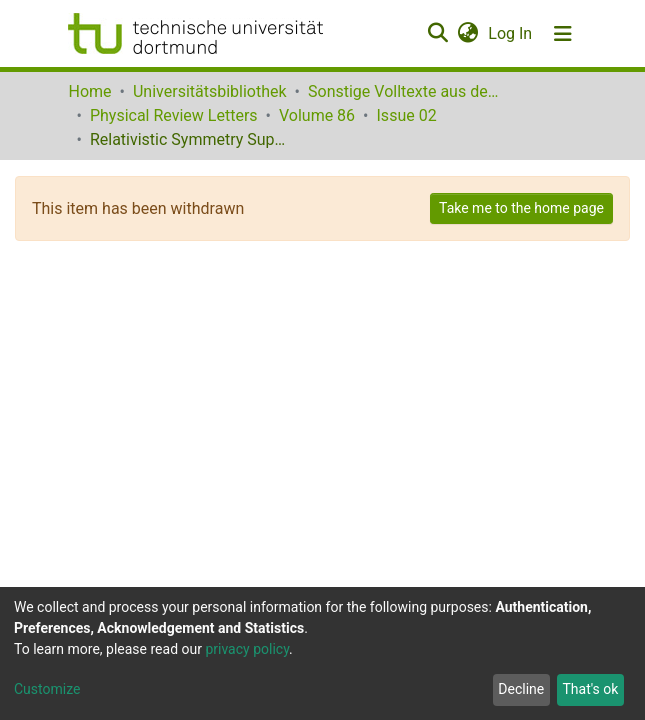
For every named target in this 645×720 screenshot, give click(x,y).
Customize (47, 689)
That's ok (590, 689)
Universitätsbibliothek (210, 91)
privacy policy (247, 649)
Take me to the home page (521, 208)
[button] (468, 34)
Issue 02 (407, 115)
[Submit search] (438, 34)
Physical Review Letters (174, 115)
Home (90, 91)
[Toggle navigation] (563, 34)
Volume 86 (317, 115)
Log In (511, 33)
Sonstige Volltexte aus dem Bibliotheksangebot (408, 91)
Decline (521, 689)
